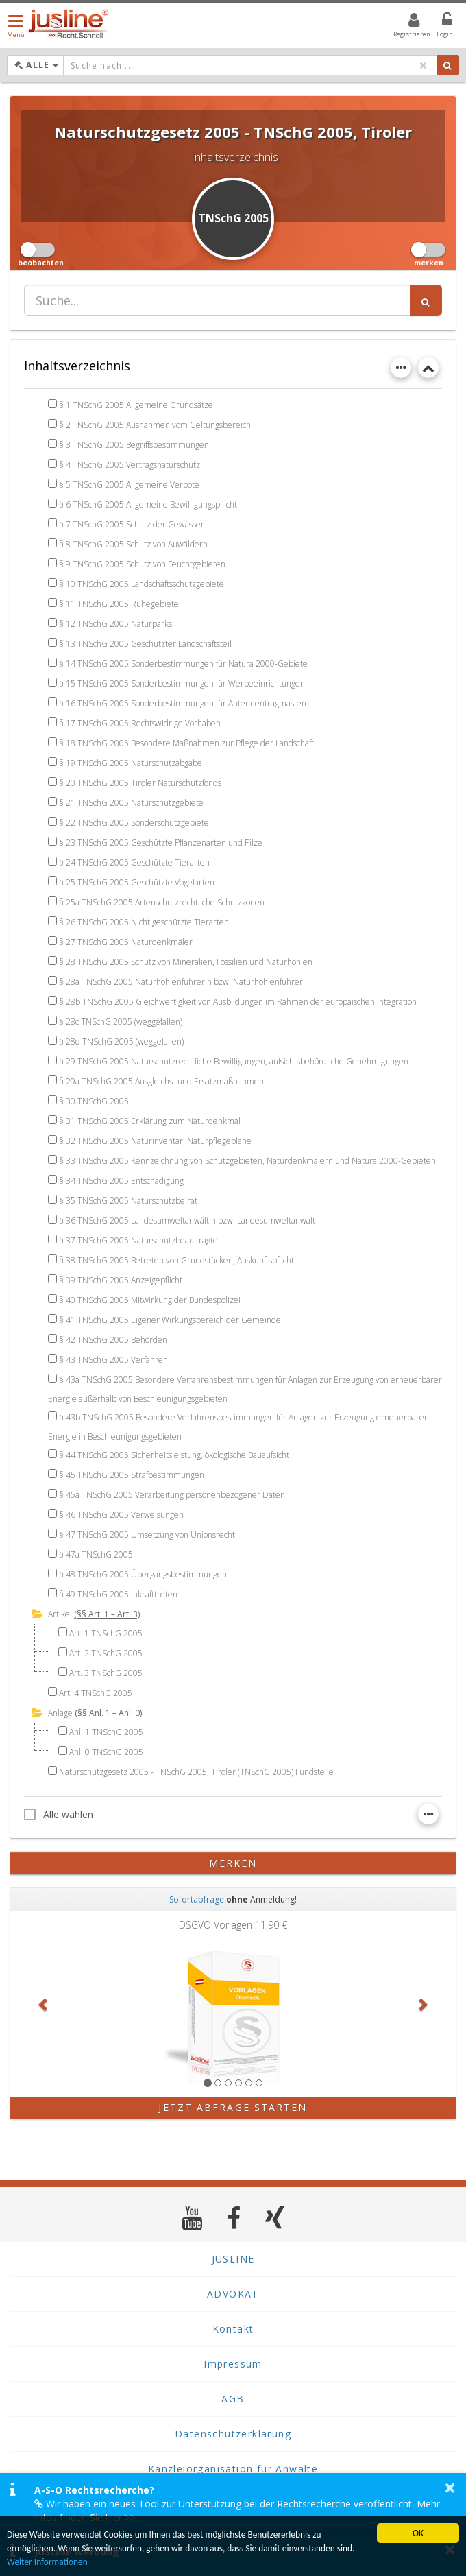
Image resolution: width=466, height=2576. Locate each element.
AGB (232, 2398)
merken (233, 1863)
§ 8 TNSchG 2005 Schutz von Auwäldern (133, 544)
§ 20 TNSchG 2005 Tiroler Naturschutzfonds (140, 783)
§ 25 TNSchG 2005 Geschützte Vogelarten (136, 882)
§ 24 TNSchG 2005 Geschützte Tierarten (134, 862)
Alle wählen (58, 1814)
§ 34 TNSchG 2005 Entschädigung (121, 1180)
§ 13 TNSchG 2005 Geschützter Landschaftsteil (145, 643)
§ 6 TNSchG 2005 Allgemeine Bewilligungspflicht (148, 504)
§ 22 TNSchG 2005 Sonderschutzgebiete (134, 822)
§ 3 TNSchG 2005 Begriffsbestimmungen (134, 445)
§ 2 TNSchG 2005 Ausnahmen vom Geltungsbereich (155, 425)
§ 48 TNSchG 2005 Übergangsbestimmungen (143, 1574)
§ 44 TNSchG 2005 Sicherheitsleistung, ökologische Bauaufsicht (174, 1455)
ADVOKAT (233, 2293)
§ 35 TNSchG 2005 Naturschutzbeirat (128, 1200)
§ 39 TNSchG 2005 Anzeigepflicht (120, 1280)
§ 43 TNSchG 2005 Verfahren (113, 1359)
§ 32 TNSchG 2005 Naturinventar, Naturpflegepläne (155, 1141)
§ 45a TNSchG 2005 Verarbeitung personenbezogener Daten (172, 1495)
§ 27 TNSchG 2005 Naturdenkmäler (126, 942)
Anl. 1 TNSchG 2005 (106, 1732)
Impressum (233, 2363)
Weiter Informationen (48, 2562)
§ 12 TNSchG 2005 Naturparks (115, 624)
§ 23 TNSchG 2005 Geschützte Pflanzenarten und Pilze (160, 842)
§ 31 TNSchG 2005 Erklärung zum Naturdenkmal (150, 1121)
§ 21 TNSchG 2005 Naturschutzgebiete (131, 803)
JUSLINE (233, 2258)
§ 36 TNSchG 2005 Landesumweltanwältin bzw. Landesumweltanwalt (187, 1220)
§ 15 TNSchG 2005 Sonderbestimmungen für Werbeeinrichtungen (182, 683)
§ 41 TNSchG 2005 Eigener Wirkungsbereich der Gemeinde (170, 1320)
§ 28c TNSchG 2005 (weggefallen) (120, 1021)
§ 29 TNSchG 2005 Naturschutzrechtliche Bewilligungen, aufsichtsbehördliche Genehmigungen (233, 1061)
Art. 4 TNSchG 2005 (95, 1693)
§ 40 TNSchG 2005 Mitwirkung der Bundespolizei (150, 1300)
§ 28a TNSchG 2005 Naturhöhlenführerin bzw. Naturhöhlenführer (181, 982)
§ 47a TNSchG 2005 (96, 1554)
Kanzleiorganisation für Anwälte (233, 2468)
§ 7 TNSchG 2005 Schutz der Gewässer (131, 524)
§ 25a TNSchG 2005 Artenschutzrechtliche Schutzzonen (162, 902)
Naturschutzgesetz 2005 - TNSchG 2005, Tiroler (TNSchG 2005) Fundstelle (196, 1772)
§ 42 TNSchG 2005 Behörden (113, 1340)
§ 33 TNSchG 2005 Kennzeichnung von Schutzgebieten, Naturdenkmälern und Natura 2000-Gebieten (247, 1161)
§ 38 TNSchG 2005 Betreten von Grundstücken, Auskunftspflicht (176, 1260)
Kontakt (233, 2328)
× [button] (450, 2487)
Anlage (60, 1713)
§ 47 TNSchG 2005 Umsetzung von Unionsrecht (147, 1534)
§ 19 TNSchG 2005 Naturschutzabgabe (130, 763)
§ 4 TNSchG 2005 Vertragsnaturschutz (129, 464)
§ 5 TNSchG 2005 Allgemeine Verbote (129, 484)
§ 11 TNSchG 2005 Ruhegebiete (119, 604)
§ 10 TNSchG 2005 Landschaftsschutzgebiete (141, 584)
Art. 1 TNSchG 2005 (106, 1633)
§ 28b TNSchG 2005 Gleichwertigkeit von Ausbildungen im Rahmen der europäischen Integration (238, 1001)
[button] (43, 2004)
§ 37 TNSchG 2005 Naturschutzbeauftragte (138, 1240)
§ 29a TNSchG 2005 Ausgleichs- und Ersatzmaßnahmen (161, 1081)
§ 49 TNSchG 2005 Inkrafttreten (118, 1594)
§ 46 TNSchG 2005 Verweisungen (121, 1514)
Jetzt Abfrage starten (232, 2107)
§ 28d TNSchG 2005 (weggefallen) (121, 1041)
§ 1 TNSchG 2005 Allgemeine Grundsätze (136, 405)
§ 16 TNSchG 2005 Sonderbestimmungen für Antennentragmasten (182, 703)
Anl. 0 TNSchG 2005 (106, 1752)
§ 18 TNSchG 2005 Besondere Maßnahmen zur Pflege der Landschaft (186, 743)
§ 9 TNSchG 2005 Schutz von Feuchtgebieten (142, 564)
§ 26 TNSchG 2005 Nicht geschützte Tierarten (144, 922)
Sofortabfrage (196, 1899)
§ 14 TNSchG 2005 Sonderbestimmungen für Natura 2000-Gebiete (183, 663)
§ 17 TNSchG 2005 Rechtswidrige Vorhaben (140, 723)
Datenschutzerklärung (233, 2433)
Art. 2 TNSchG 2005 (106, 1653)
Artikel (60, 1614)
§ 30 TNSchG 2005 (94, 1101)
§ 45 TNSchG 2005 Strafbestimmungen (131, 1475)
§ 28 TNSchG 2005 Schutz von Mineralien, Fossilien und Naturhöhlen (185, 962)
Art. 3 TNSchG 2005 (106, 1673)
